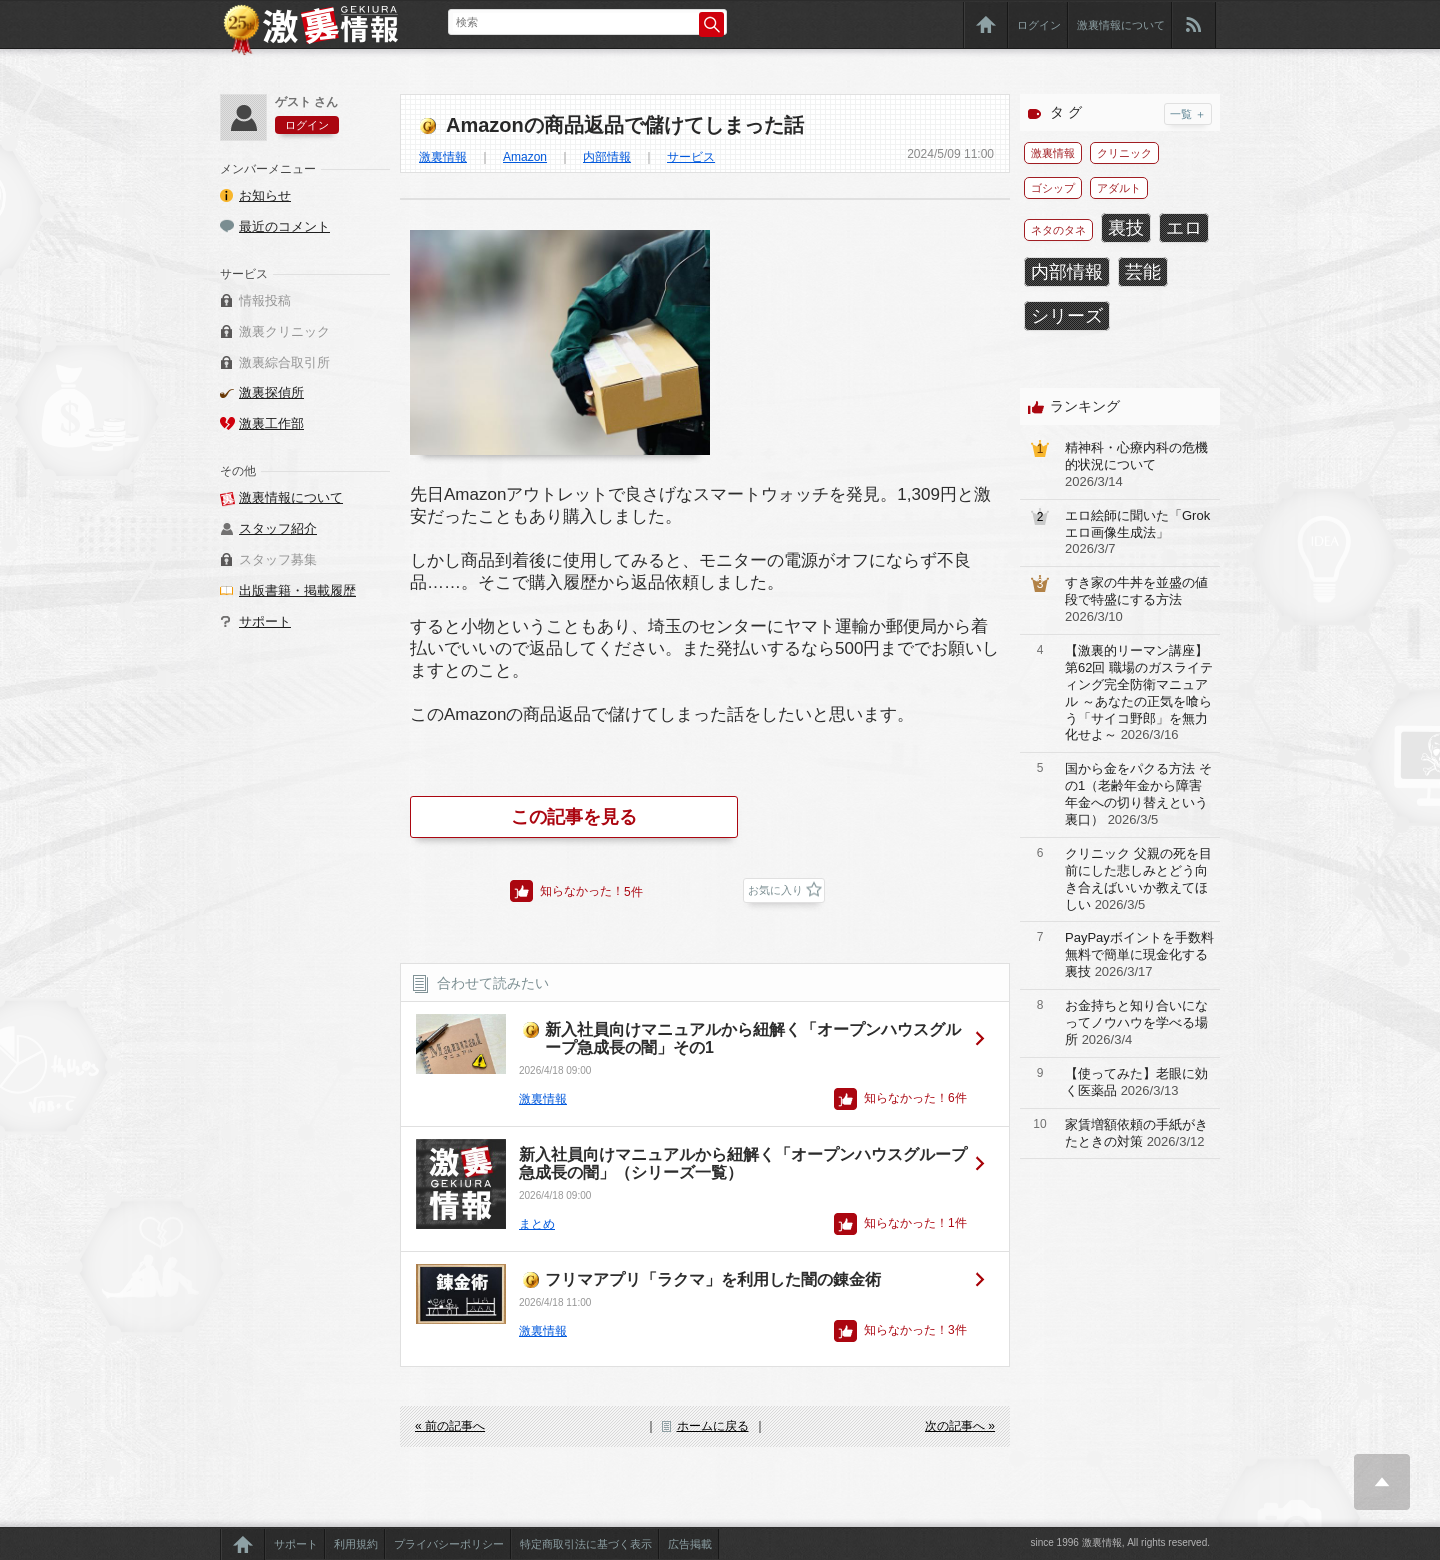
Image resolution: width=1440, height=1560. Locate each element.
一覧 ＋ (1188, 114)
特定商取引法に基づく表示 (586, 1544)
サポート (265, 621)
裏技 (1126, 228)
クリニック (1124, 153)
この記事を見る (574, 817)
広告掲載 (690, 1544)
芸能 (1143, 272)
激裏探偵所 (271, 392)
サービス (691, 157)
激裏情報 (443, 157)
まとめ (537, 1224)
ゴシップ (1053, 188)
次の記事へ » (960, 1426)
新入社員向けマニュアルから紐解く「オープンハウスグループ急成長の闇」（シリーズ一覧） (743, 1163)
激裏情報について (1121, 25)
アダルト (1119, 188)
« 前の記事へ (450, 1426)
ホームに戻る (713, 1426)
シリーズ (1067, 316)
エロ (1184, 228)
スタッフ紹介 (278, 528)
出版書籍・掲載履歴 (297, 590)
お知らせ (265, 195)
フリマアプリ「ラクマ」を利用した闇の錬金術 (713, 1279)
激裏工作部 (271, 423)
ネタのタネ (1058, 230)
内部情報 (607, 157)
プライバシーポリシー (449, 1544)
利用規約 (356, 1544)
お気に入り (775, 890)
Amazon (525, 157)
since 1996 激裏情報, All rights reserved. (1120, 1542)
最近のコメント (284, 226)
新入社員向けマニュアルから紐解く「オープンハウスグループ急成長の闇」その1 (753, 1038)
